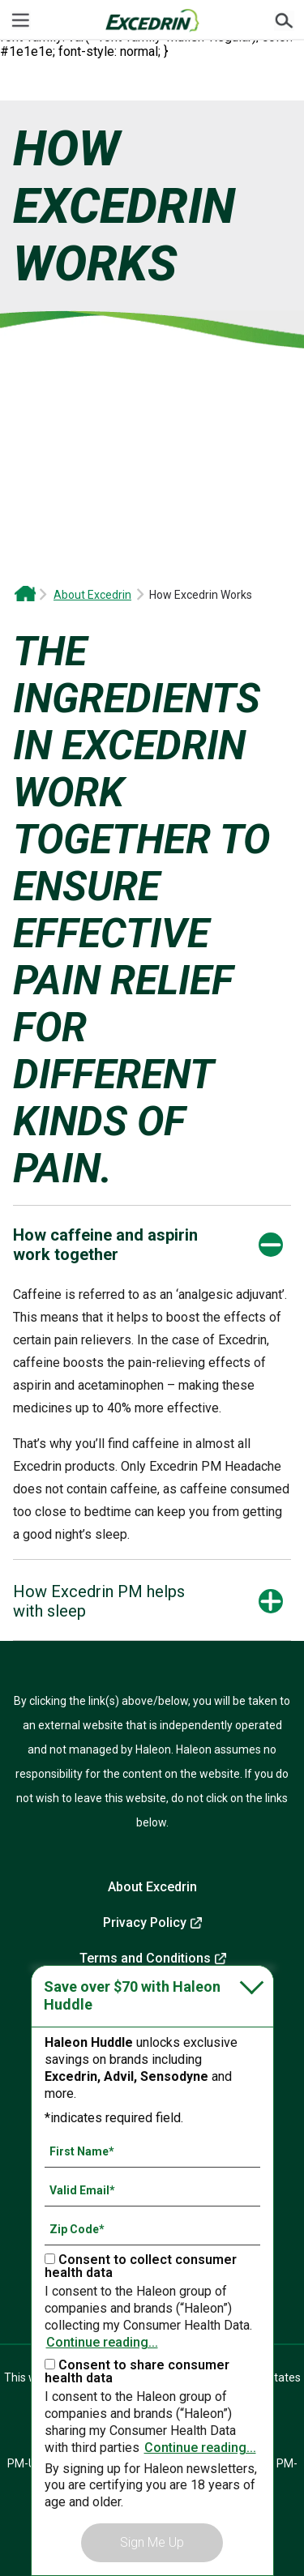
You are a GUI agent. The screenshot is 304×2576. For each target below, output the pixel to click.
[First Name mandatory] (152, 2151)
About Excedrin (92, 594)
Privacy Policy (144, 1922)
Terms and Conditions (145, 1958)
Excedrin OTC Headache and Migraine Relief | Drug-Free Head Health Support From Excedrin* (25, 594)
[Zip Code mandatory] (152, 2229)
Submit (283, 20)
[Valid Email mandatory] (152, 2190)
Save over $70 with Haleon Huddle (132, 1995)
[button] (110, 1244)
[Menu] (20, 20)
